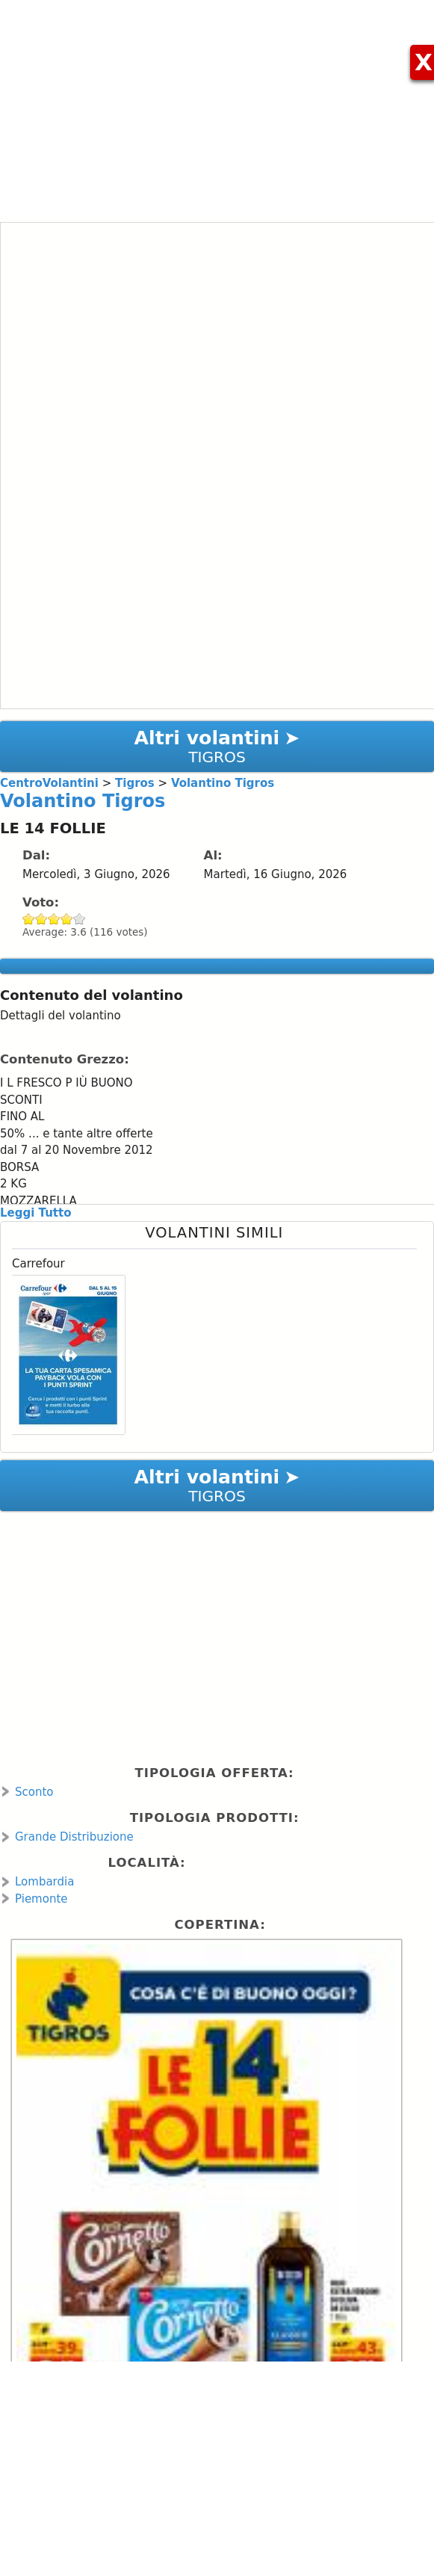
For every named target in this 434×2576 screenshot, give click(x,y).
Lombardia (44, 1881)
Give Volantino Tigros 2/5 (41, 918)
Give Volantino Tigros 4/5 (67, 918)
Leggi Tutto (35, 1213)
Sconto (34, 1792)
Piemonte (41, 1899)
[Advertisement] (217, 104)
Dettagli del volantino (60, 1015)
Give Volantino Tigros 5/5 (79, 918)
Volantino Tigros (82, 801)
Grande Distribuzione (74, 1837)
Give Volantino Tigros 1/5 (28, 918)
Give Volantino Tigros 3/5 (54, 918)
